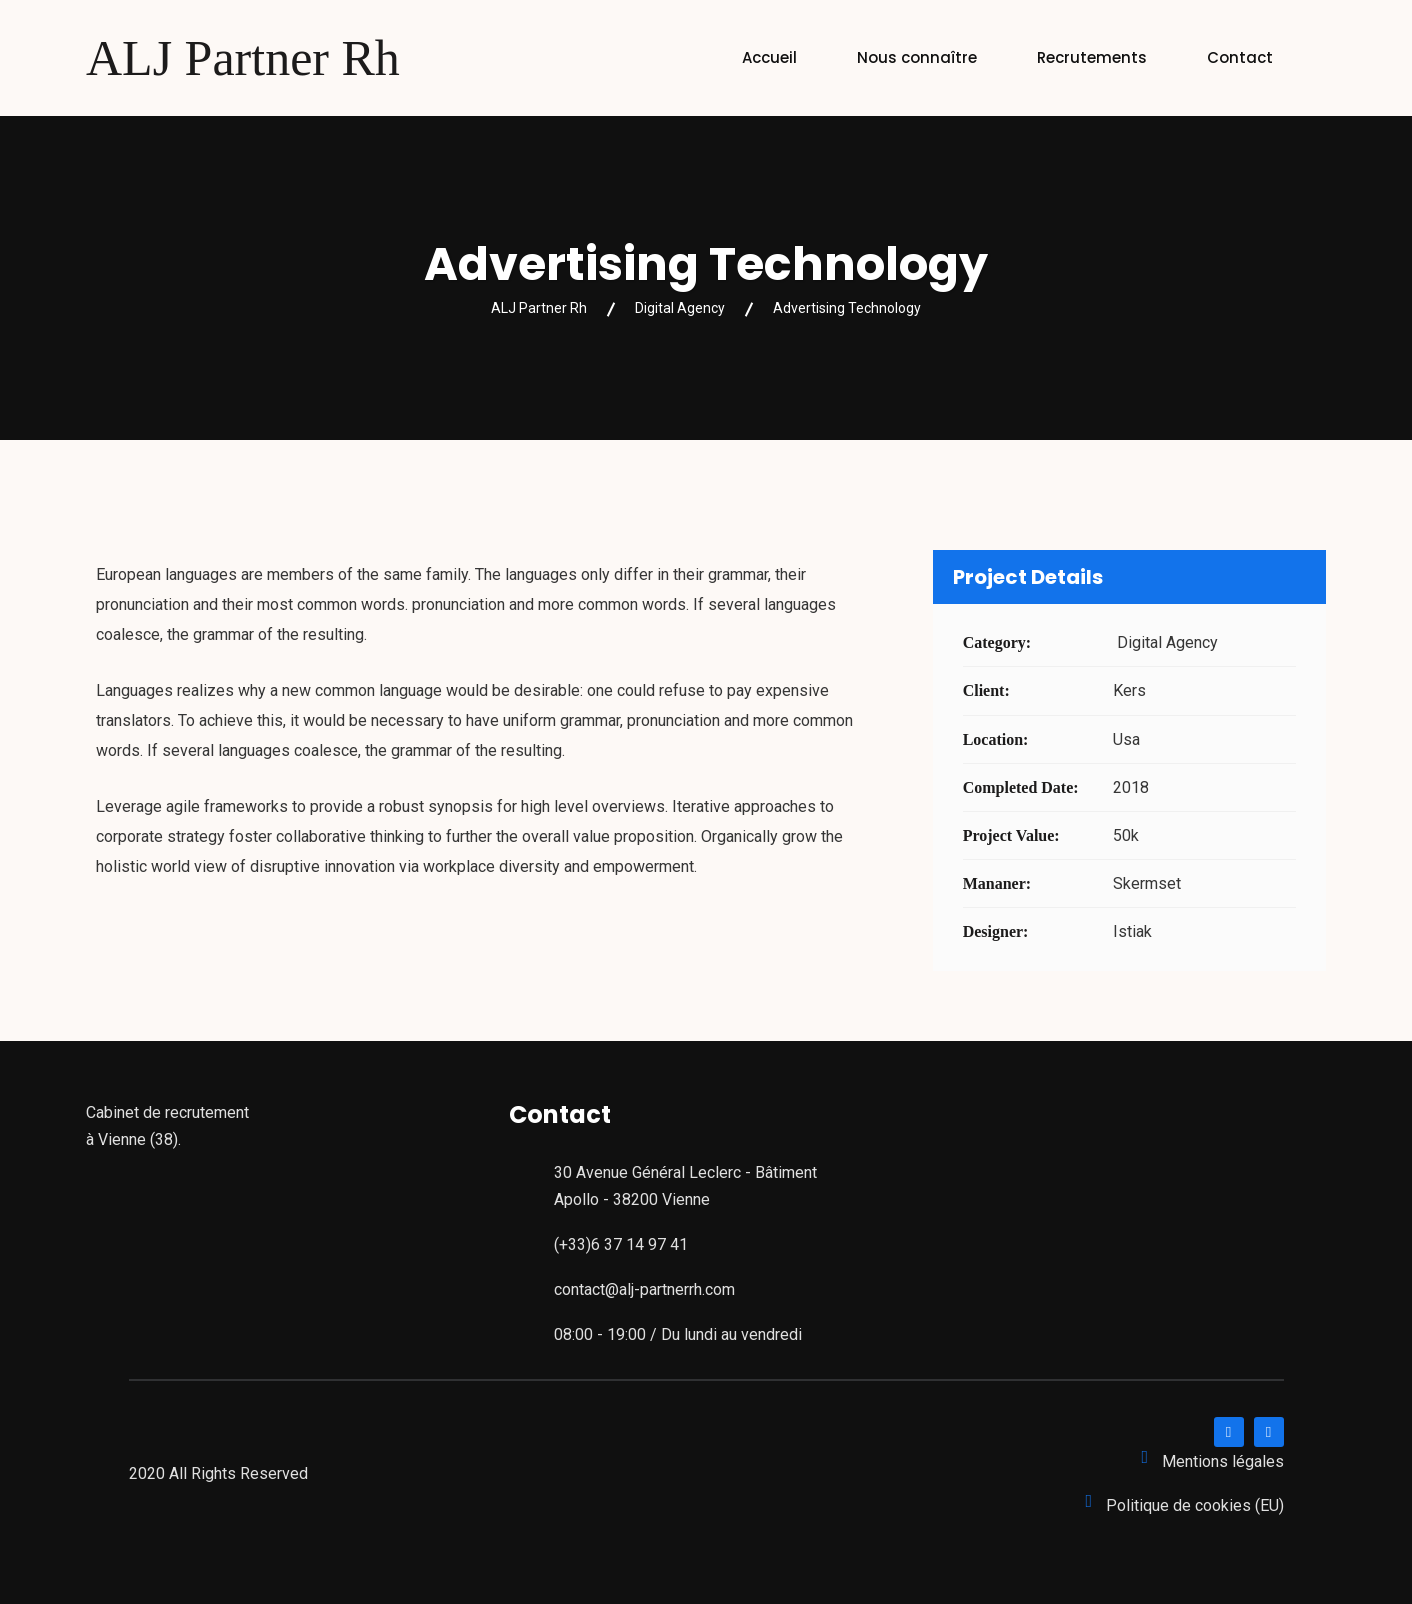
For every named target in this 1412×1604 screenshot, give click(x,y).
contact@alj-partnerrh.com (644, 1289)
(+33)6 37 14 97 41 (621, 1244)
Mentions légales (1223, 1461)
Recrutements (1092, 57)
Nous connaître (917, 57)
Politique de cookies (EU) (1195, 1505)
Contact (1240, 57)
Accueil (769, 57)
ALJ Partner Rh (243, 58)
